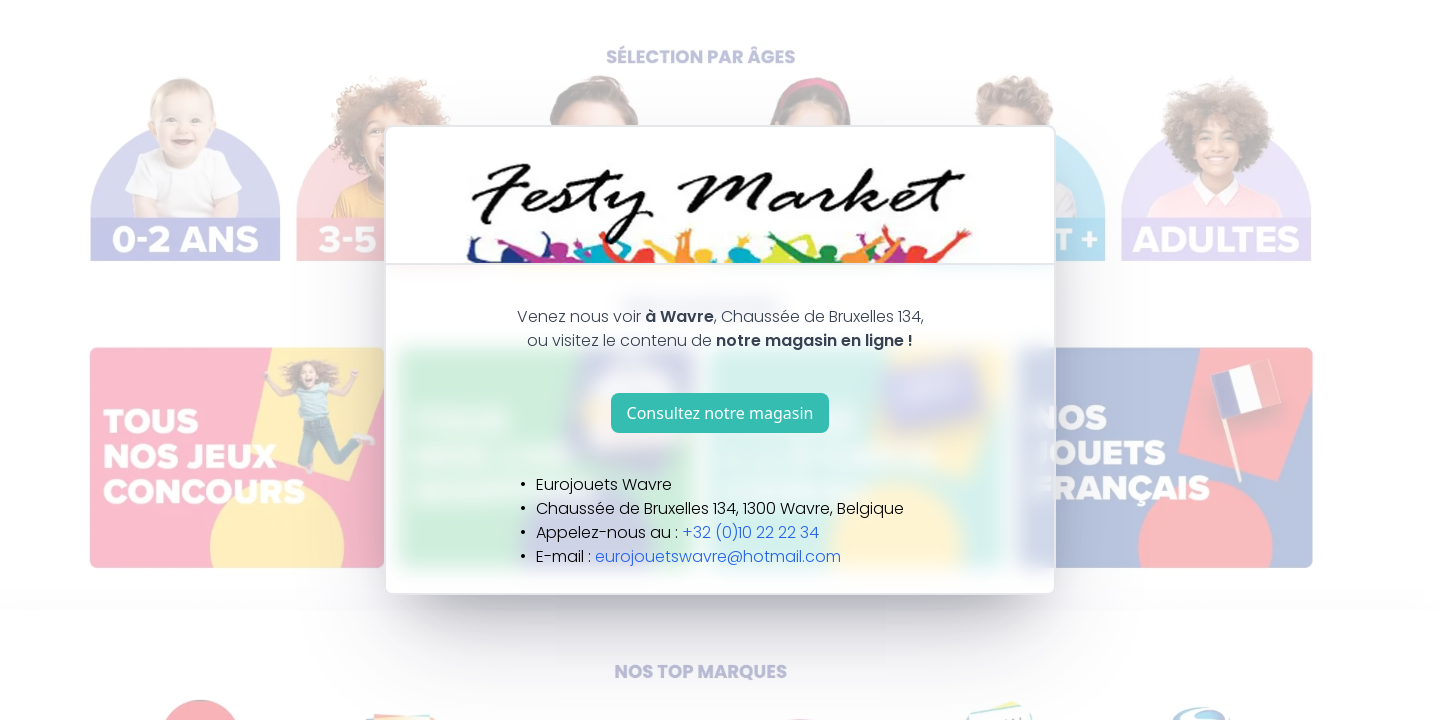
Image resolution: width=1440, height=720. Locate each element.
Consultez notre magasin (720, 413)
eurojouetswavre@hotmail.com (718, 556)
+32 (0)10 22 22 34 (750, 532)
